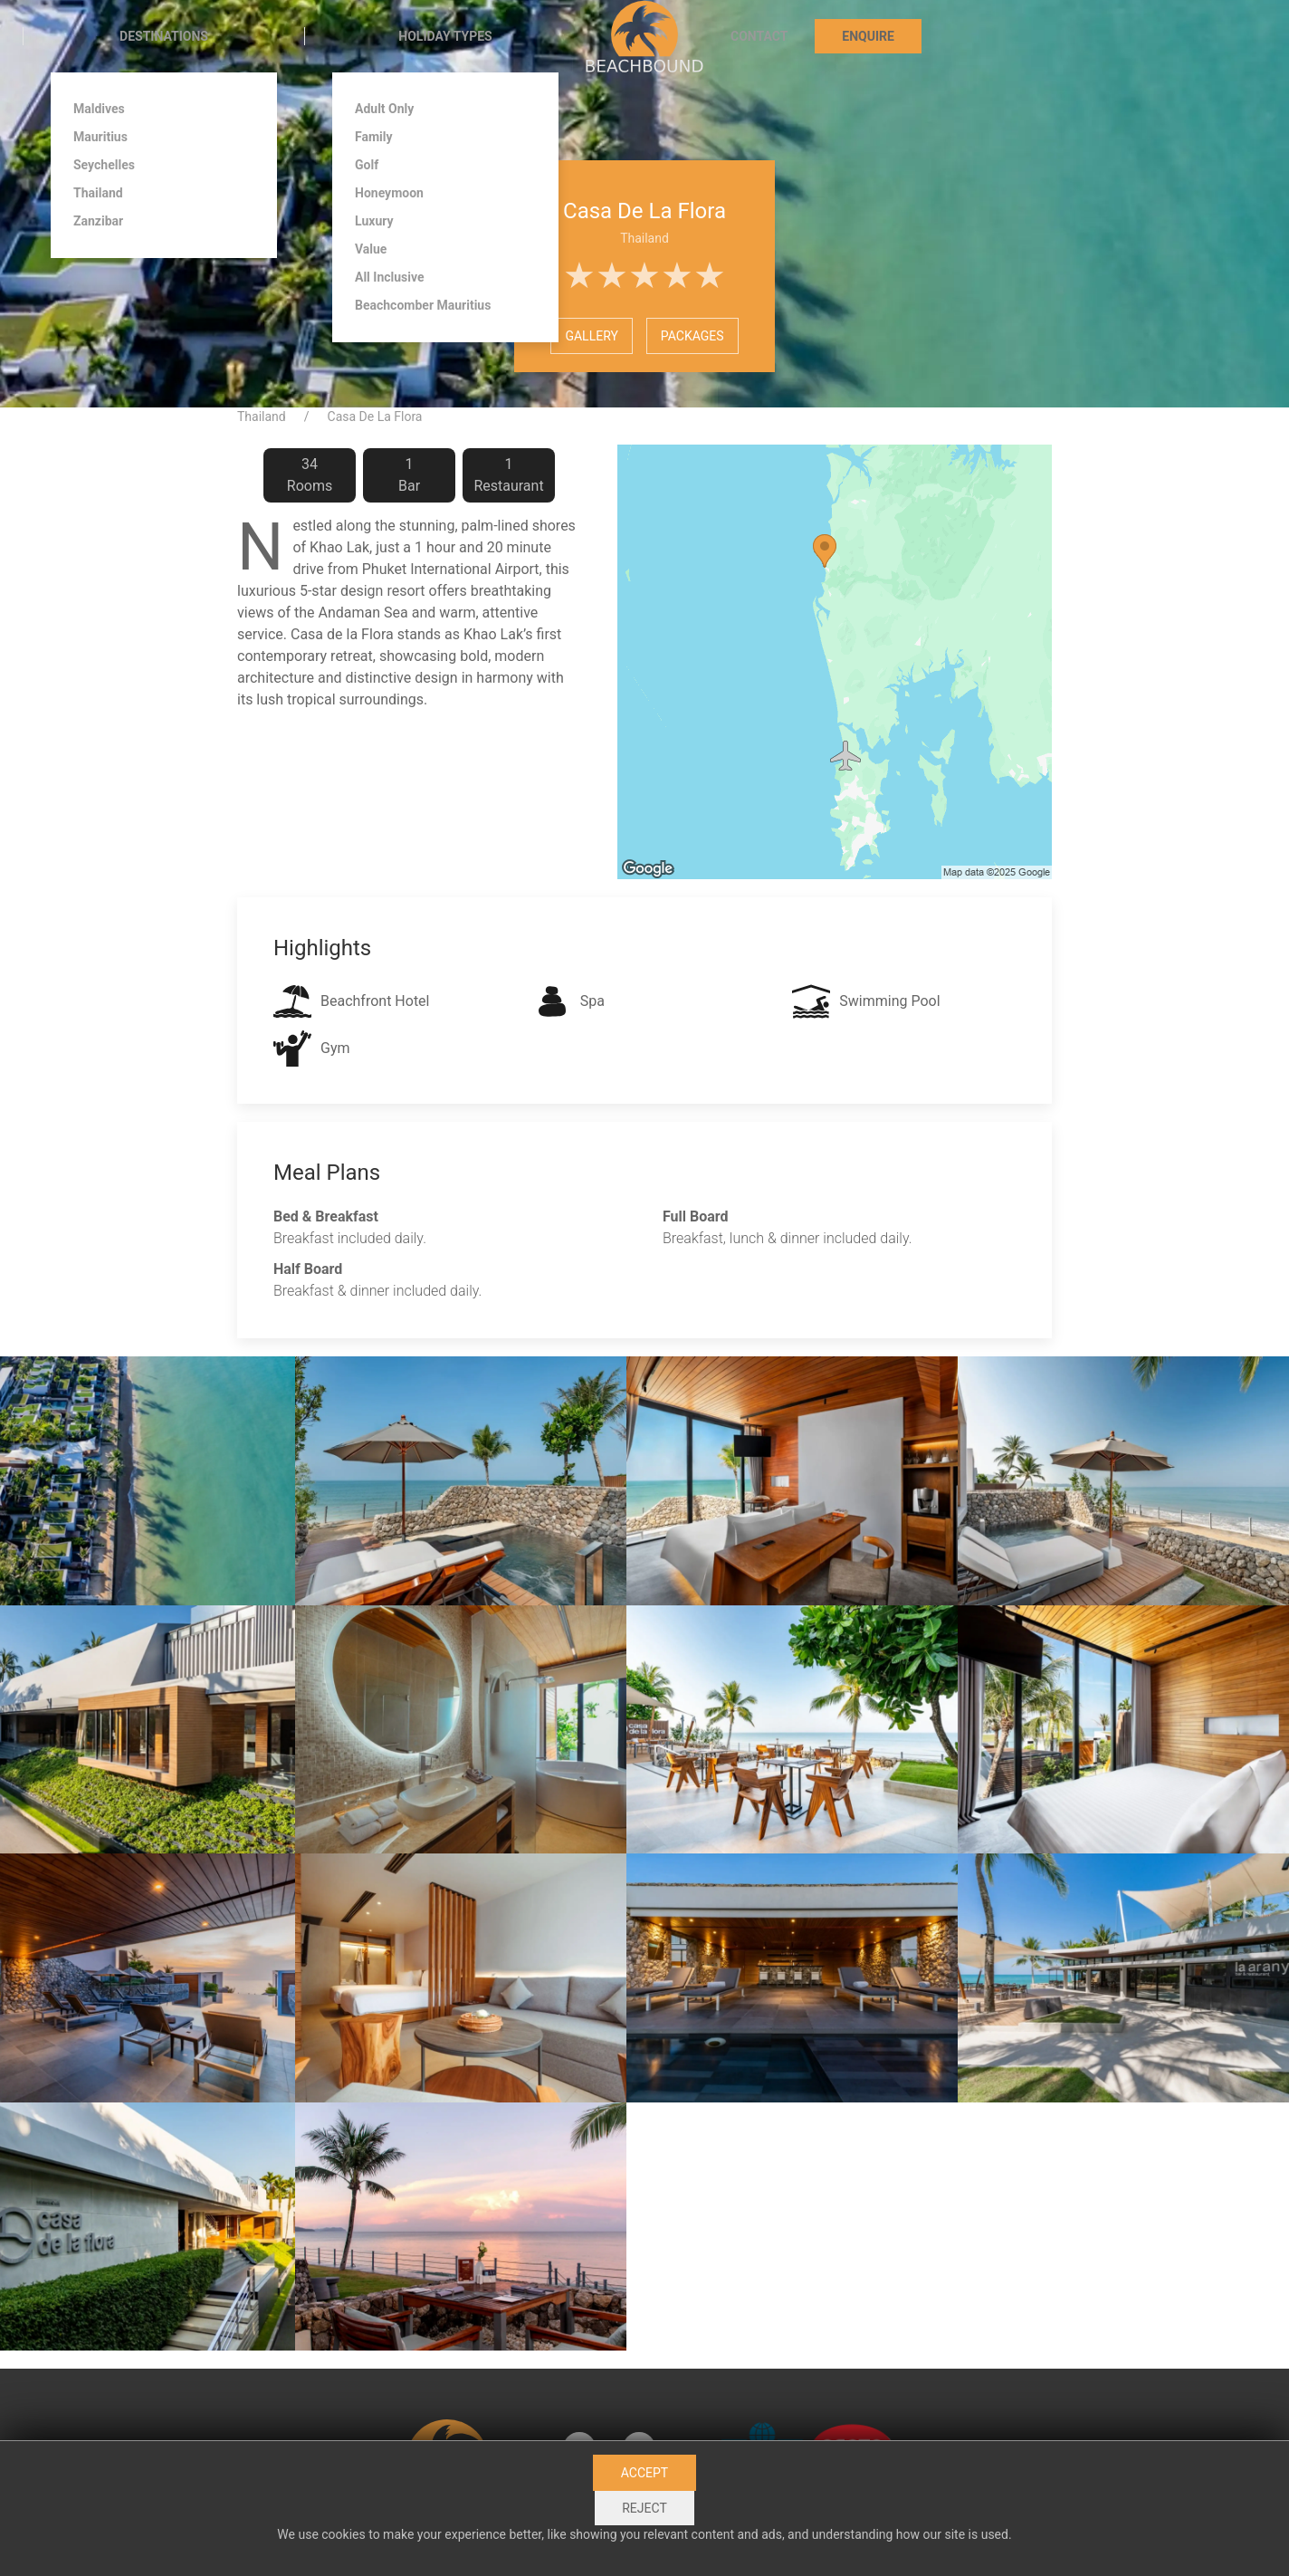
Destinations (163, 36)
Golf (366, 165)
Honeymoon (389, 193)
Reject (644, 2508)
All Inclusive (390, 277)
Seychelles (104, 165)
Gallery (591, 336)
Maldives (99, 108)
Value (371, 249)
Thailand (98, 193)
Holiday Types (445, 36)
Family (374, 136)
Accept (644, 2473)
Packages (692, 336)
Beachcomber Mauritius (423, 305)
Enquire (868, 36)
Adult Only (384, 108)
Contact (759, 36)
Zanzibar (98, 221)
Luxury (374, 221)
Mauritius (100, 136)
